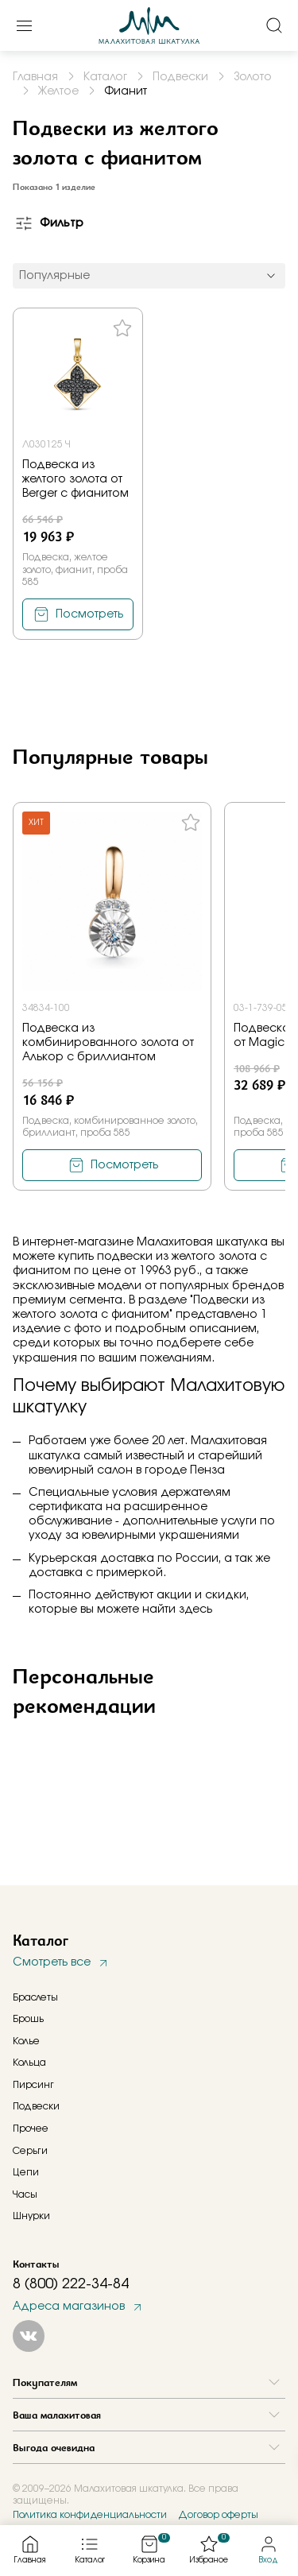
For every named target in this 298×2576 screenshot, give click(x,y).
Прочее (30, 2128)
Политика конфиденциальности (90, 2515)
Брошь (28, 2019)
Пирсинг (33, 2085)
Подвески (36, 2106)
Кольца (29, 2062)
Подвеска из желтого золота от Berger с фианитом (75, 479)
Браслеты (35, 1997)
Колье (26, 2041)
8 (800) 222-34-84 (71, 2284)
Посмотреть (89, 614)
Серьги (30, 2151)
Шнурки (31, 2216)
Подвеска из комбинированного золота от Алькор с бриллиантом (108, 1043)
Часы (25, 2194)
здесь (195, 1609)
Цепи (26, 2172)
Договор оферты (218, 2515)
